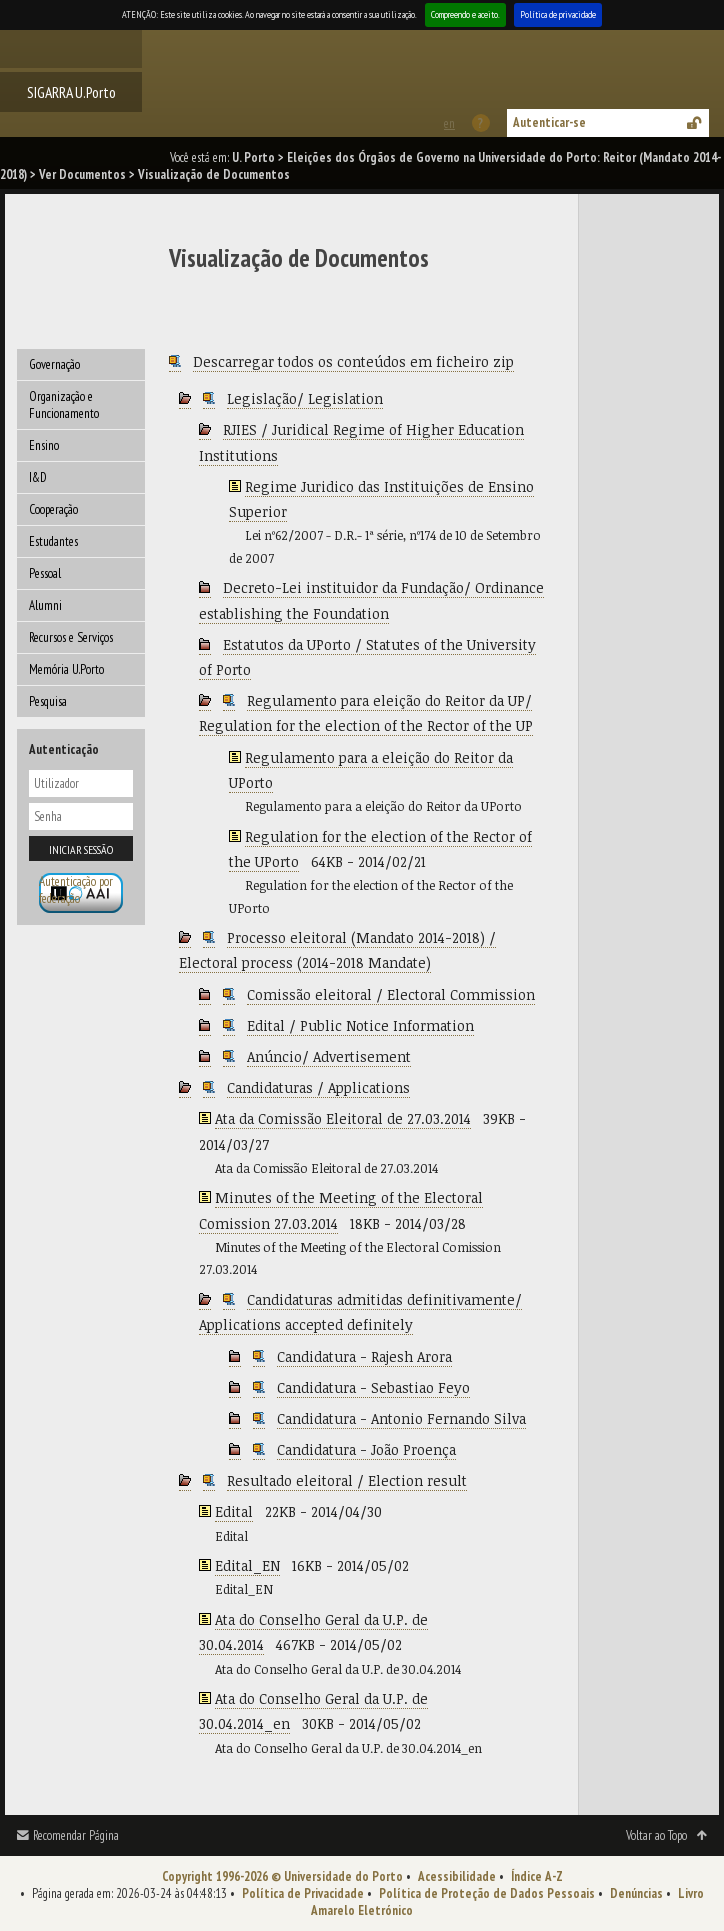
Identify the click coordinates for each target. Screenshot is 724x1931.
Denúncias (636, 1893)
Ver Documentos (82, 174)
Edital (234, 1511)
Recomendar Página (76, 1835)
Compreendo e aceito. (465, 14)
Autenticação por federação (76, 890)
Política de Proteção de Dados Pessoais (487, 1893)
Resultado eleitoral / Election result (347, 1480)
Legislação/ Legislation (305, 398)
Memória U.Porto (66, 669)
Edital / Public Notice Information (360, 1025)
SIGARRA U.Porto (71, 92)
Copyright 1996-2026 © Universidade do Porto (282, 1876)
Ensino (44, 445)
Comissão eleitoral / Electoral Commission (391, 994)
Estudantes (53, 541)
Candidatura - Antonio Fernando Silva (401, 1418)
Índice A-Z (537, 1876)
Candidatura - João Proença (366, 1449)
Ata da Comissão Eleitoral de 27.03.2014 (343, 1118)
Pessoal (45, 573)
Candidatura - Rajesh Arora (364, 1356)
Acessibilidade (457, 1876)
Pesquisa (48, 701)
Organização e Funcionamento (64, 405)
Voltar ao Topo (656, 1835)
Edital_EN (247, 1565)
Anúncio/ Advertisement (329, 1056)
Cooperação (53, 509)
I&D (38, 477)
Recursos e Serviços (71, 637)
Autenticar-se (549, 122)
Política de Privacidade (303, 1893)
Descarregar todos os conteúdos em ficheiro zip (353, 361)
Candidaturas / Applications (318, 1087)
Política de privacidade (558, 14)
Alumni (45, 605)
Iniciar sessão (81, 849)
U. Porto (253, 157)
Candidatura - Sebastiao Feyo (373, 1387)
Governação (54, 364)
